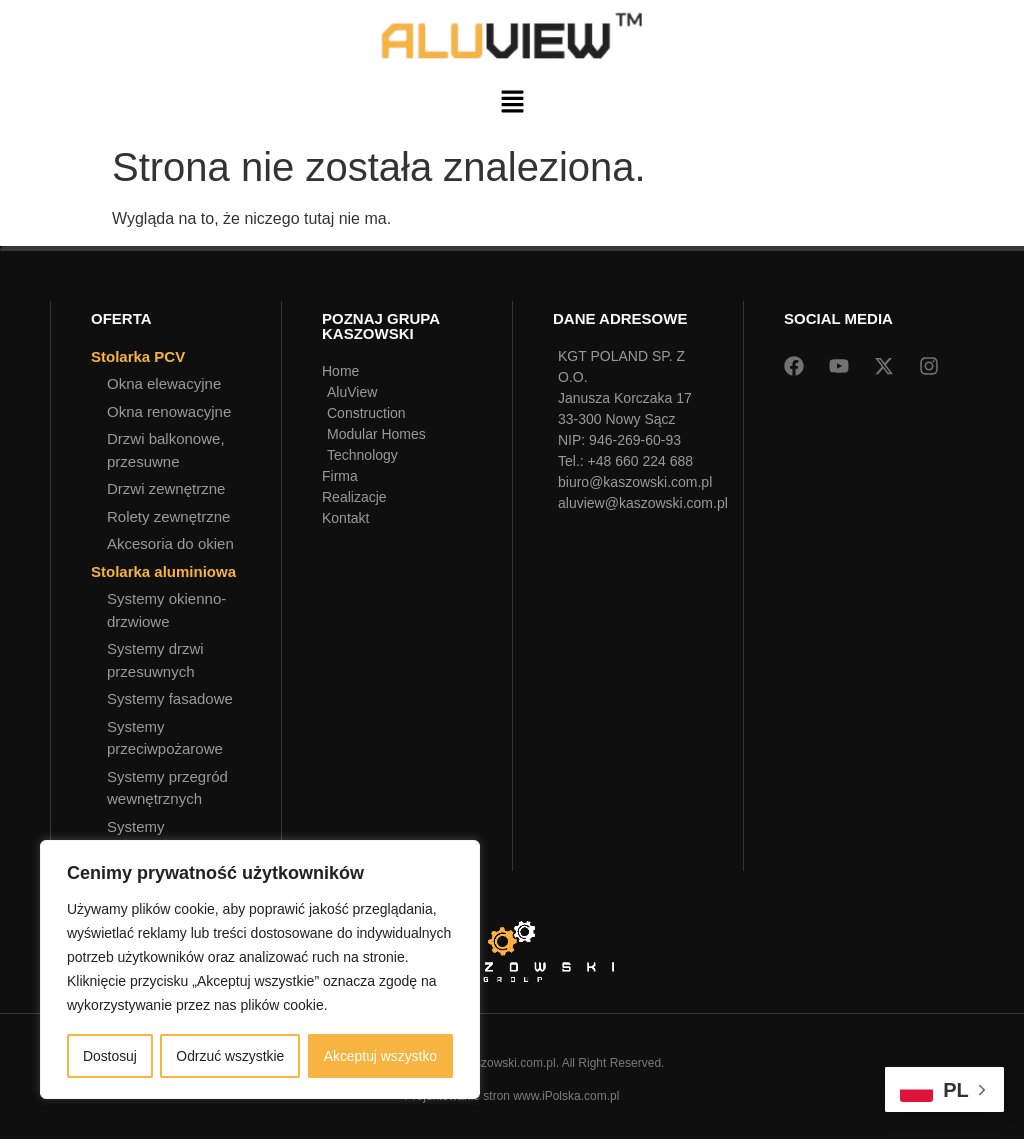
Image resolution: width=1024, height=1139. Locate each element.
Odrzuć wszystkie (230, 1056)
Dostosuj (109, 1056)
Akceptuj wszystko (380, 1056)
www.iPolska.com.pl (566, 1096)
